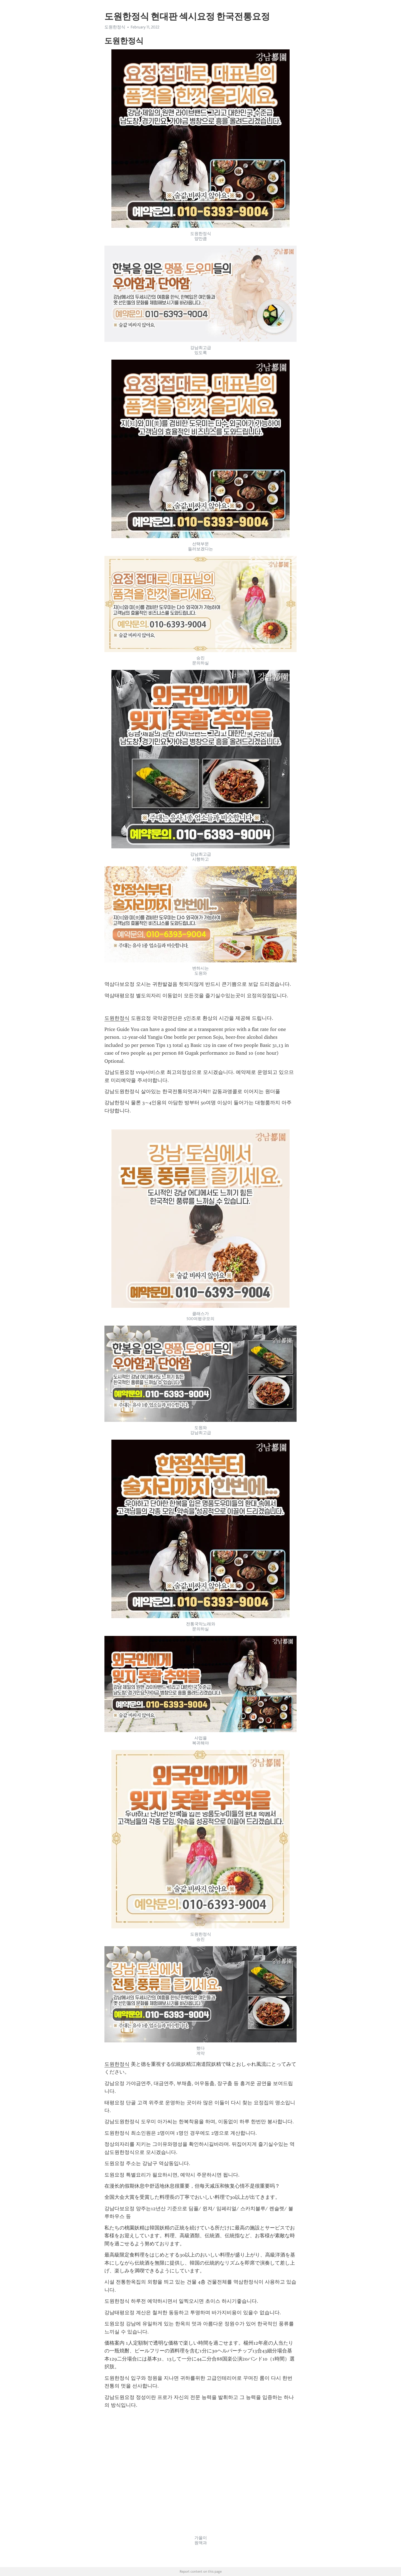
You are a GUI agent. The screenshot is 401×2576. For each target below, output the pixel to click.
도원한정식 (114, 27)
